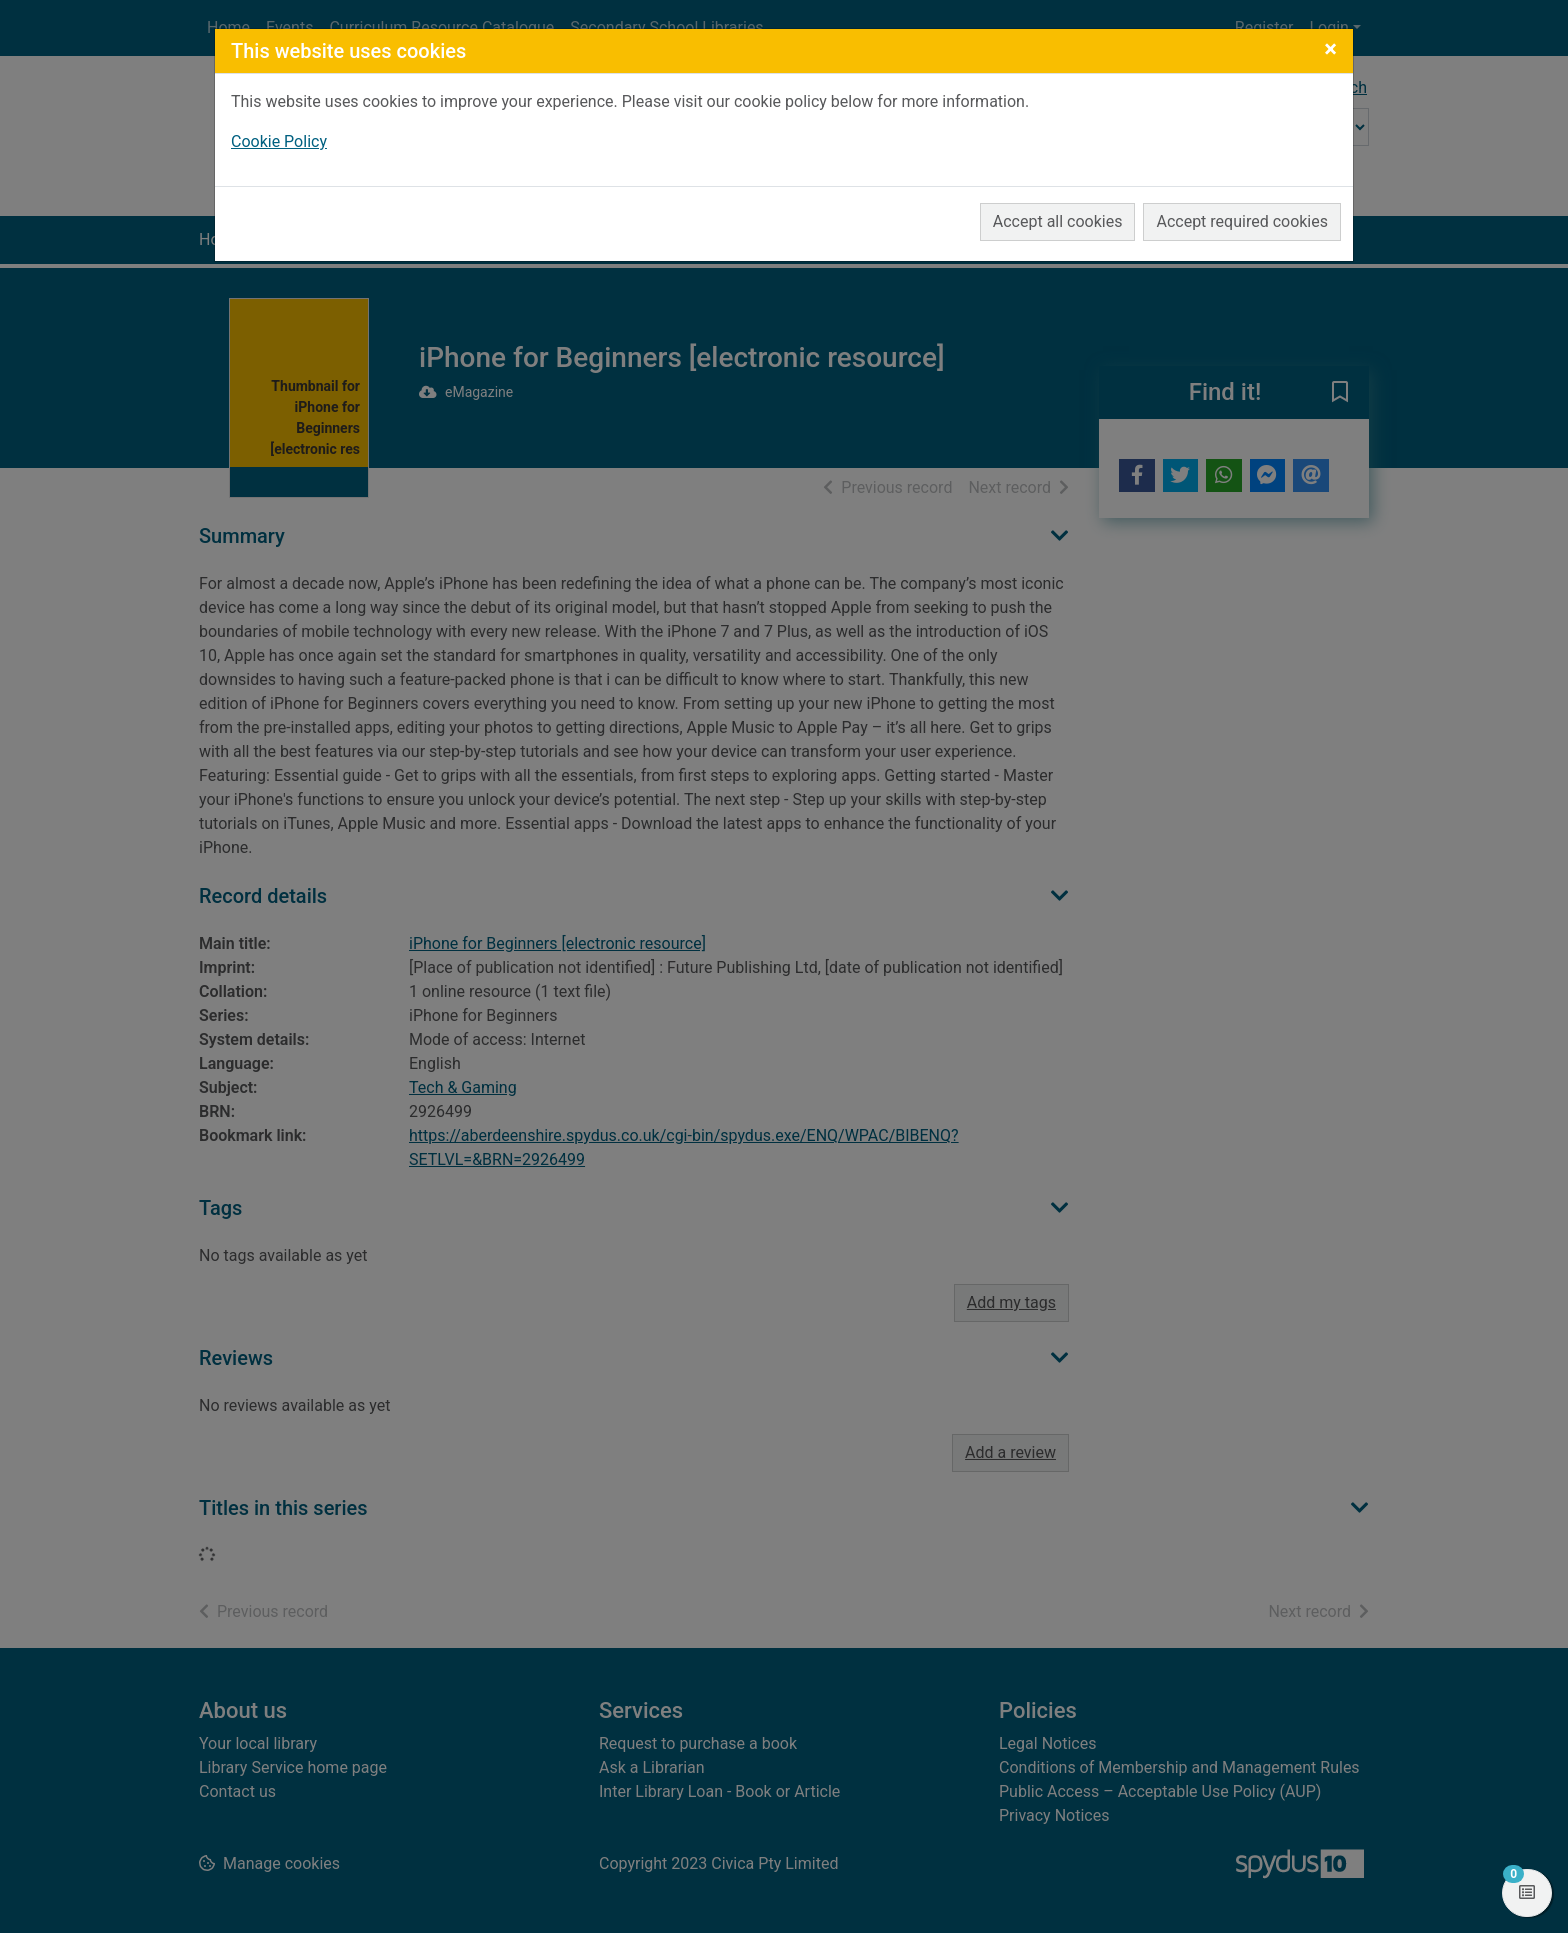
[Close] (1330, 49)
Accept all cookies (1058, 221)
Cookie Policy (279, 141)
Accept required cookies (1242, 221)
